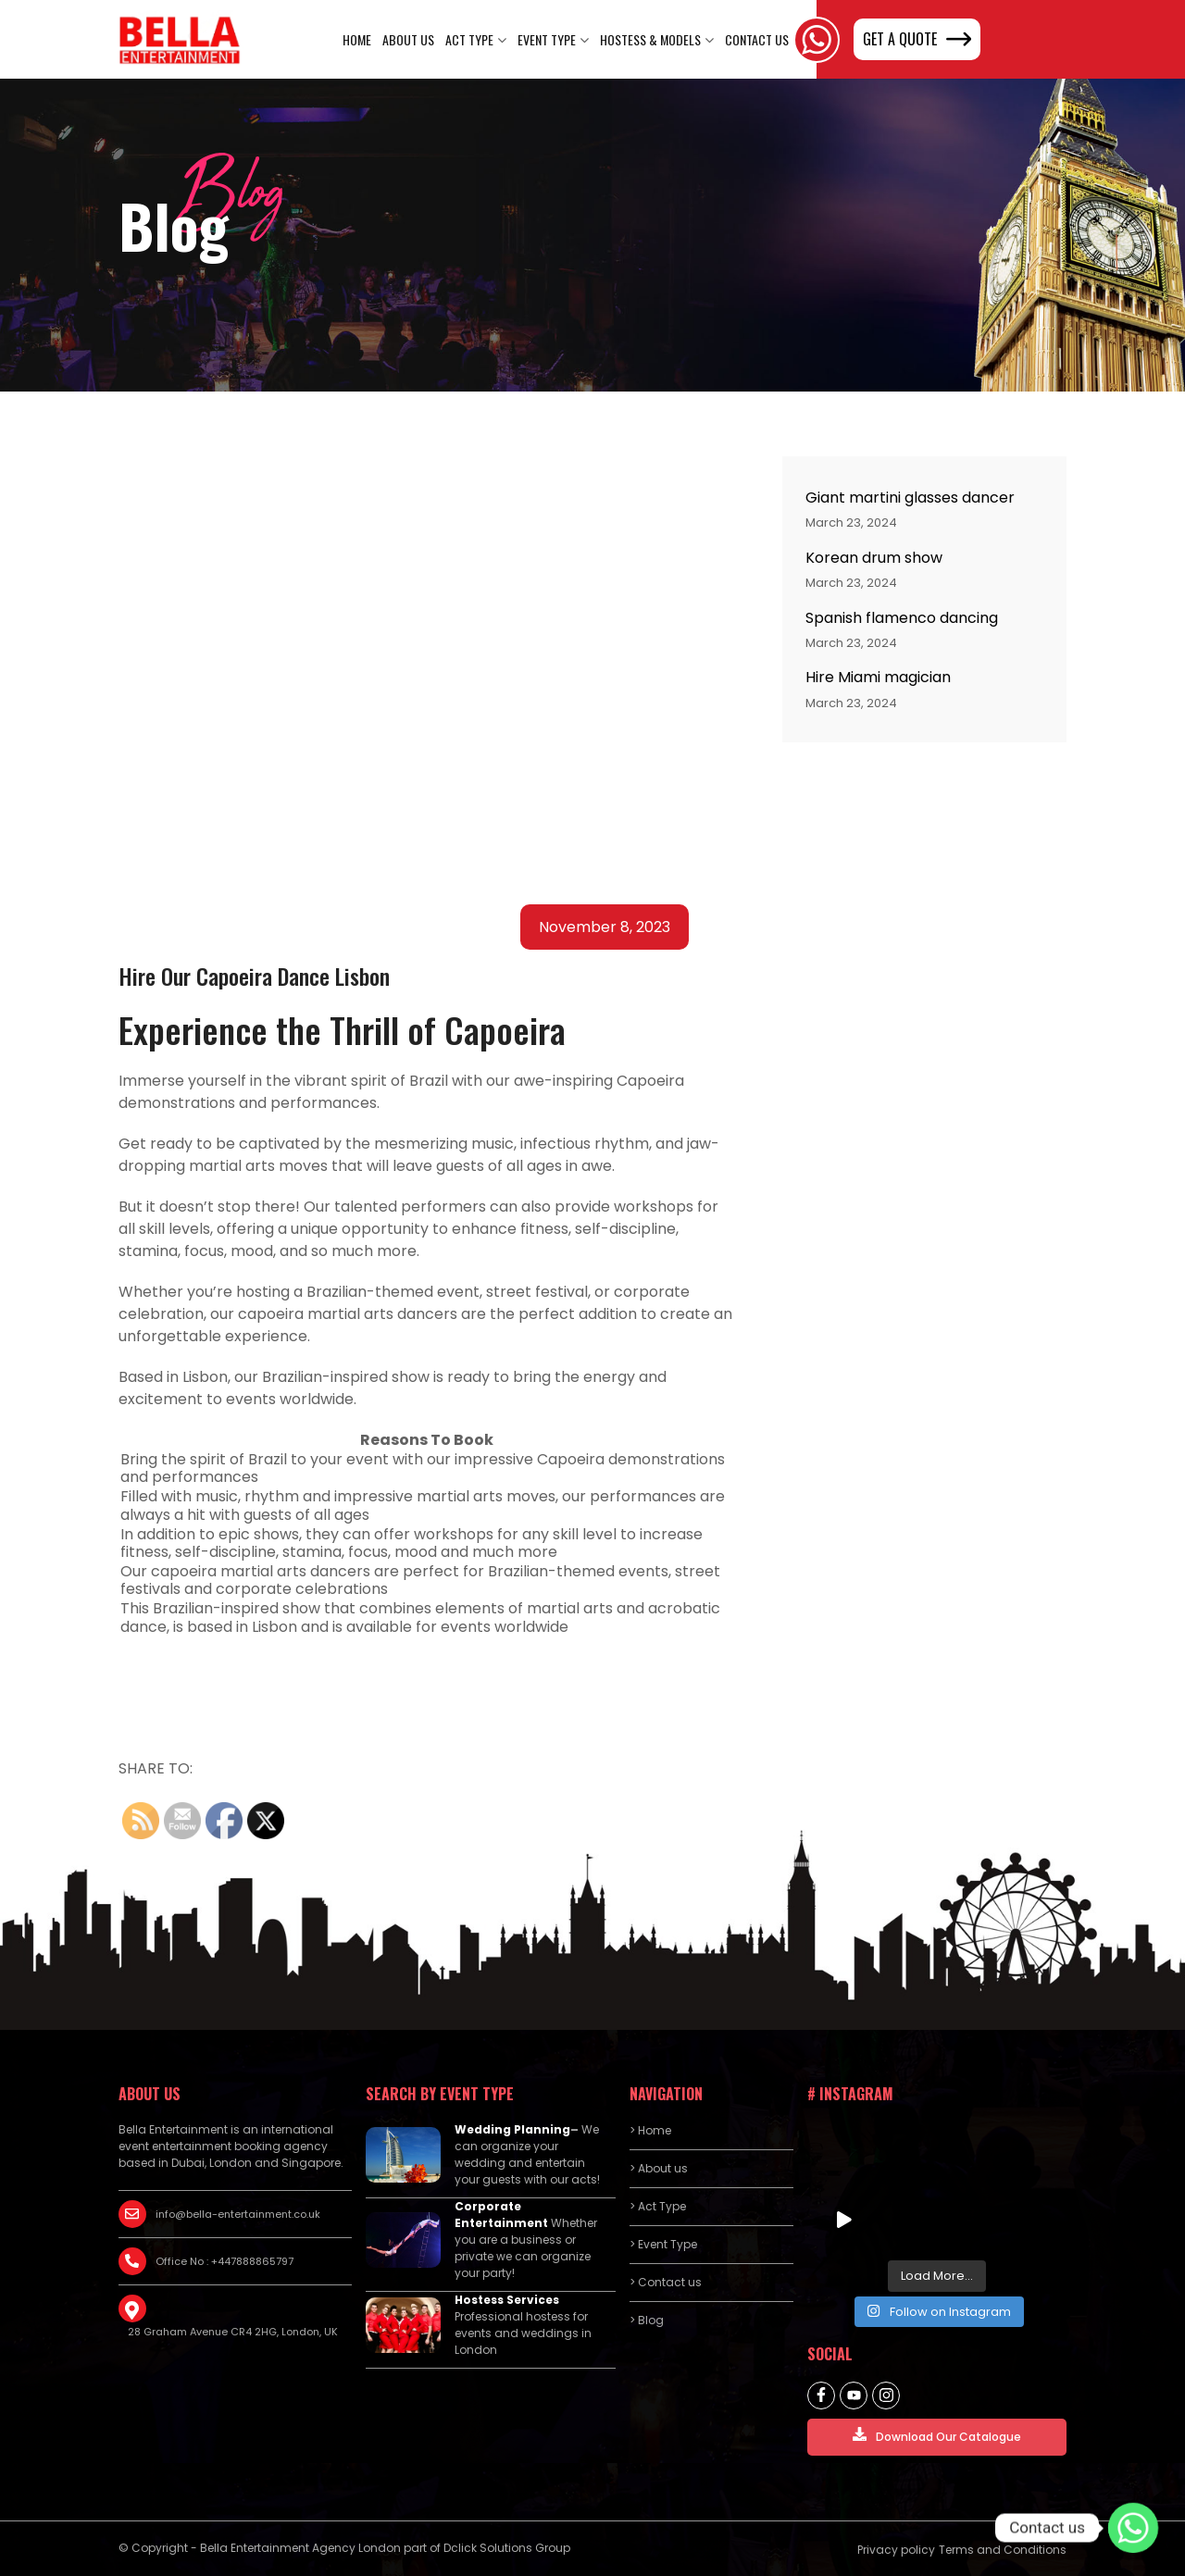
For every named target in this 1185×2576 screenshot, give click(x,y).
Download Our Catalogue (937, 2436)
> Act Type (658, 2206)
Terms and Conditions (1002, 2549)
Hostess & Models (650, 39)
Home (357, 39)
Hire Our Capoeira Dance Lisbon (254, 975)
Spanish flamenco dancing (901, 617)
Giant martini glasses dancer (910, 497)
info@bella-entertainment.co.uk (238, 2214)
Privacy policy (896, 2549)
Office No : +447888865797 (224, 2261)
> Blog (647, 2320)
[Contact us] (1133, 2528)
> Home (650, 2130)
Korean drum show (873, 557)
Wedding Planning (512, 2129)
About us (408, 39)
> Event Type (663, 2244)
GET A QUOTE (917, 39)
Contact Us (757, 39)
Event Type (547, 39)
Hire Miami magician (878, 677)
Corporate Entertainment (501, 2214)
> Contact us (666, 2282)
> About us (659, 2168)
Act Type (469, 39)
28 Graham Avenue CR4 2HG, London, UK (233, 2331)
